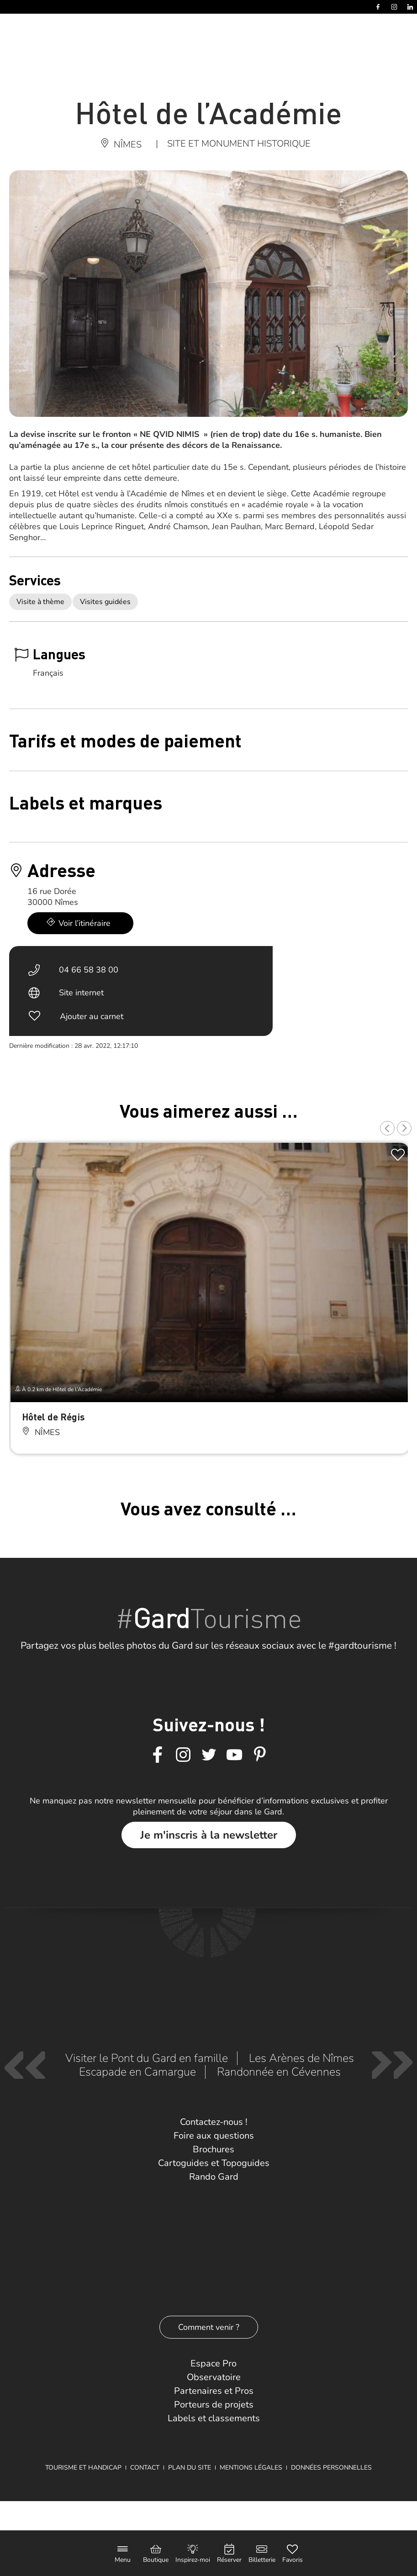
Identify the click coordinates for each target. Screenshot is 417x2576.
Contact (144, 2467)
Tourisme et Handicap (83, 2467)
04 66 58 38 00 (88, 969)
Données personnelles (331, 2467)
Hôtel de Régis (53, 1416)
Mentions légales (251, 2467)
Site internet (81, 992)
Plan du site (189, 2467)
